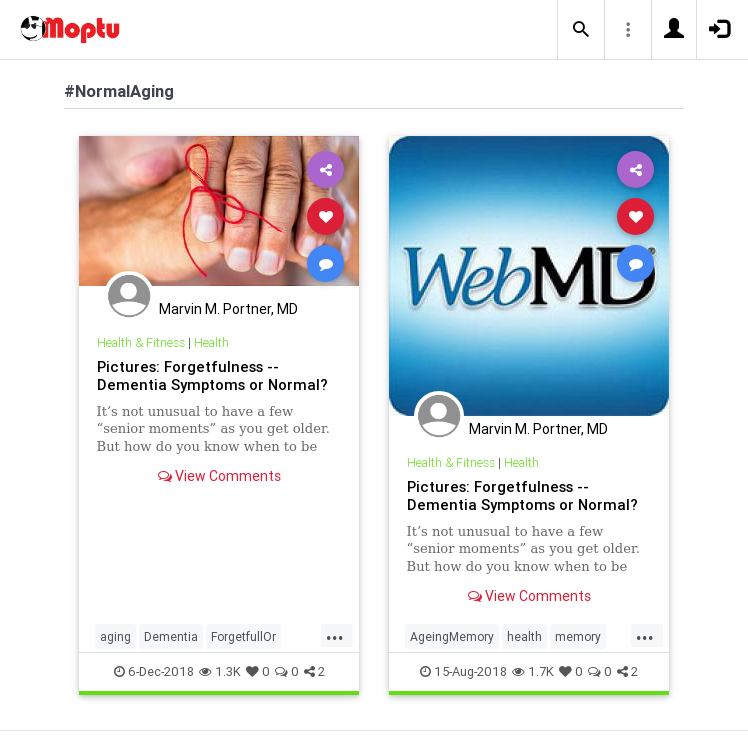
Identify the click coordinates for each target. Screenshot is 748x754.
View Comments (219, 476)
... (335, 635)
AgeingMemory (452, 636)
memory (578, 636)
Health (211, 342)
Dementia (171, 636)
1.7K (533, 671)
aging (115, 636)
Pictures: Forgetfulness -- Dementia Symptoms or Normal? (212, 375)
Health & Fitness (141, 342)
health (524, 636)
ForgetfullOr (243, 636)
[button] (581, 30)
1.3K (220, 671)
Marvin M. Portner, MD (228, 309)
